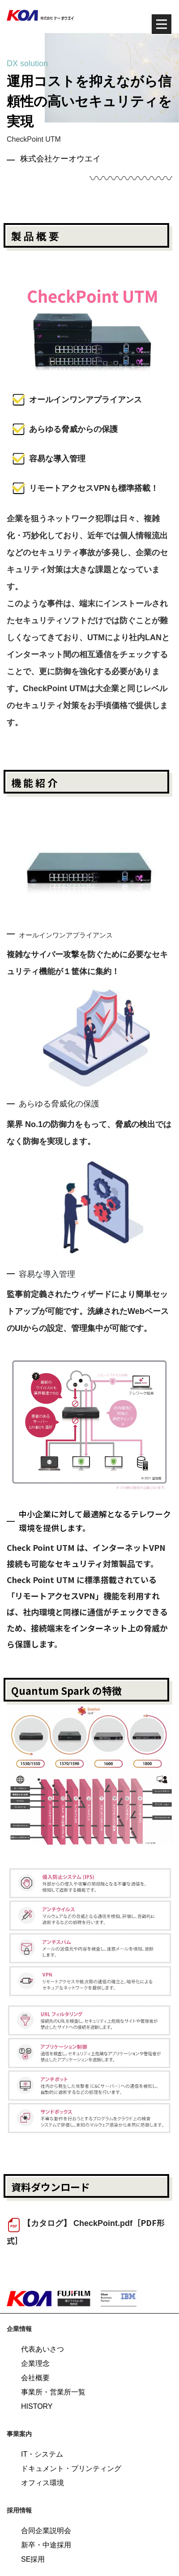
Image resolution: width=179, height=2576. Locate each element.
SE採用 (33, 2559)
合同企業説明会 (46, 2530)
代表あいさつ (42, 2349)
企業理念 (35, 2363)
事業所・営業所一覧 (53, 2392)
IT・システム (42, 2454)
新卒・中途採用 (46, 2545)
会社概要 (35, 2378)
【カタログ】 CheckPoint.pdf (77, 2223)
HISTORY (37, 2406)
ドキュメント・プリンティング (71, 2468)
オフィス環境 (42, 2483)
